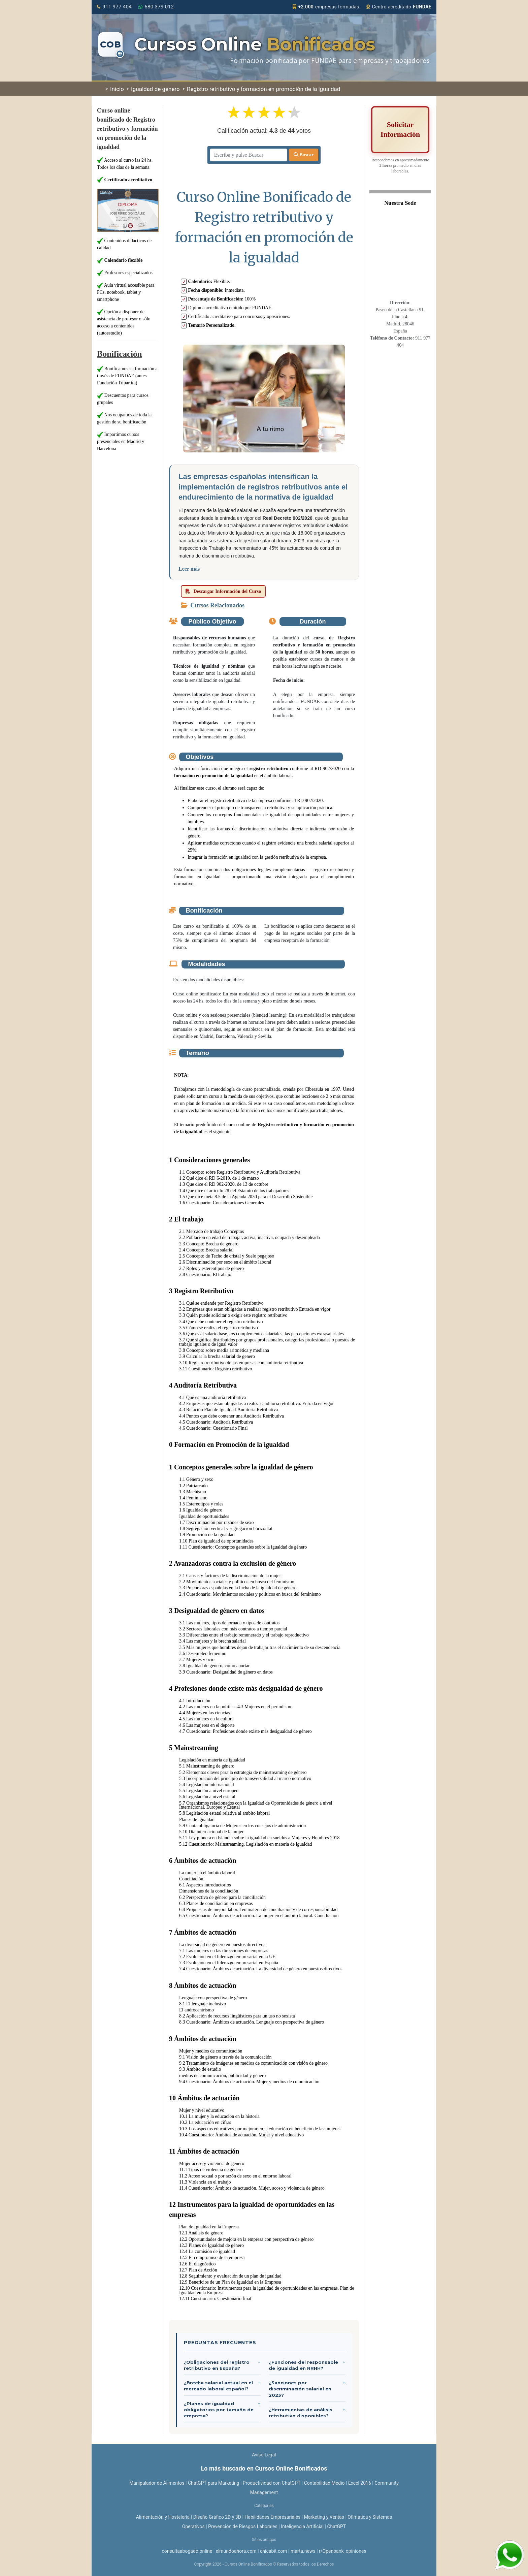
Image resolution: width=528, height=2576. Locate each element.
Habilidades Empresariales (272, 2517)
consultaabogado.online (187, 2551)
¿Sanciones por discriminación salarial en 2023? (300, 2388)
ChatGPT (336, 2526)
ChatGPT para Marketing (213, 2483)
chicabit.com (273, 2551)
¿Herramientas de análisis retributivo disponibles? (300, 2412)
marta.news (303, 2551)
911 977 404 (114, 7)
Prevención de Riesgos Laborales (242, 2526)
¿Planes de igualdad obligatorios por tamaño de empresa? (219, 2409)
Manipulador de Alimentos (157, 2483)
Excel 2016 (359, 2483)
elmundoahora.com (236, 2551)
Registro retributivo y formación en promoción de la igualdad (261, 89)
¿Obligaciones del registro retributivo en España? (217, 2365)
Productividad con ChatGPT (271, 2483)
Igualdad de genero (153, 89)
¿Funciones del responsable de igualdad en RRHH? (303, 2365)
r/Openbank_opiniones (342, 2551)
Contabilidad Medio (324, 2483)
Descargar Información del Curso (223, 591)
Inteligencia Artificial (302, 2526)
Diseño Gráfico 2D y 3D (217, 2517)
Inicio (115, 89)
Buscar (304, 154)
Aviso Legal (264, 2454)
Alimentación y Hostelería (163, 2517)
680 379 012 (156, 7)
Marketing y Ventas (324, 2517)
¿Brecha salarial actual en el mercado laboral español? (218, 2385)
